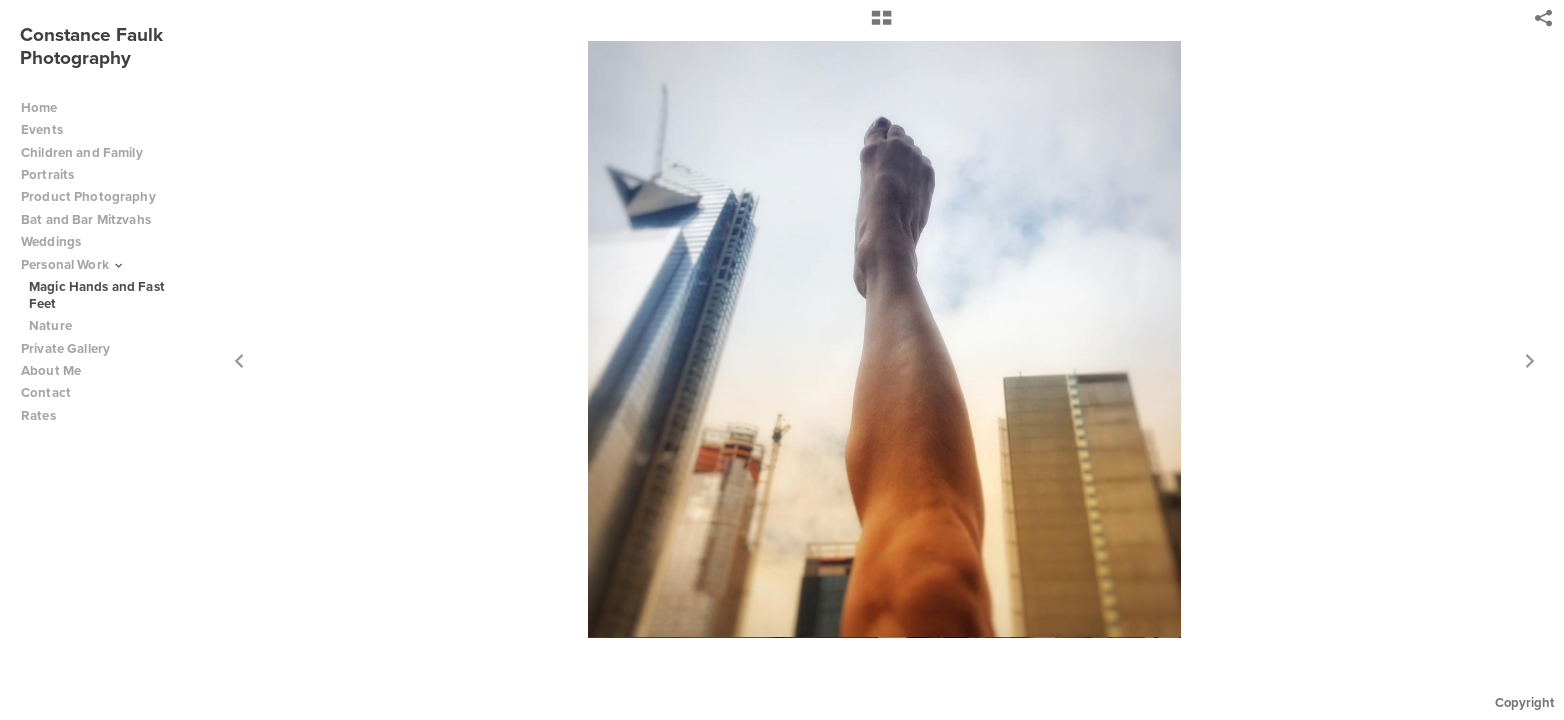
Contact (46, 392)
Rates (46, 415)
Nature (50, 325)
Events (50, 129)
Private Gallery (65, 348)
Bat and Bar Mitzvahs (86, 219)
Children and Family (82, 152)
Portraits (47, 174)
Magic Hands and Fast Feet (97, 295)
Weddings (51, 241)
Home (39, 107)
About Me (51, 370)
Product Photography (88, 196)
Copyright (1524, 702)
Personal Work (73, 264)
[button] (881, 25)
